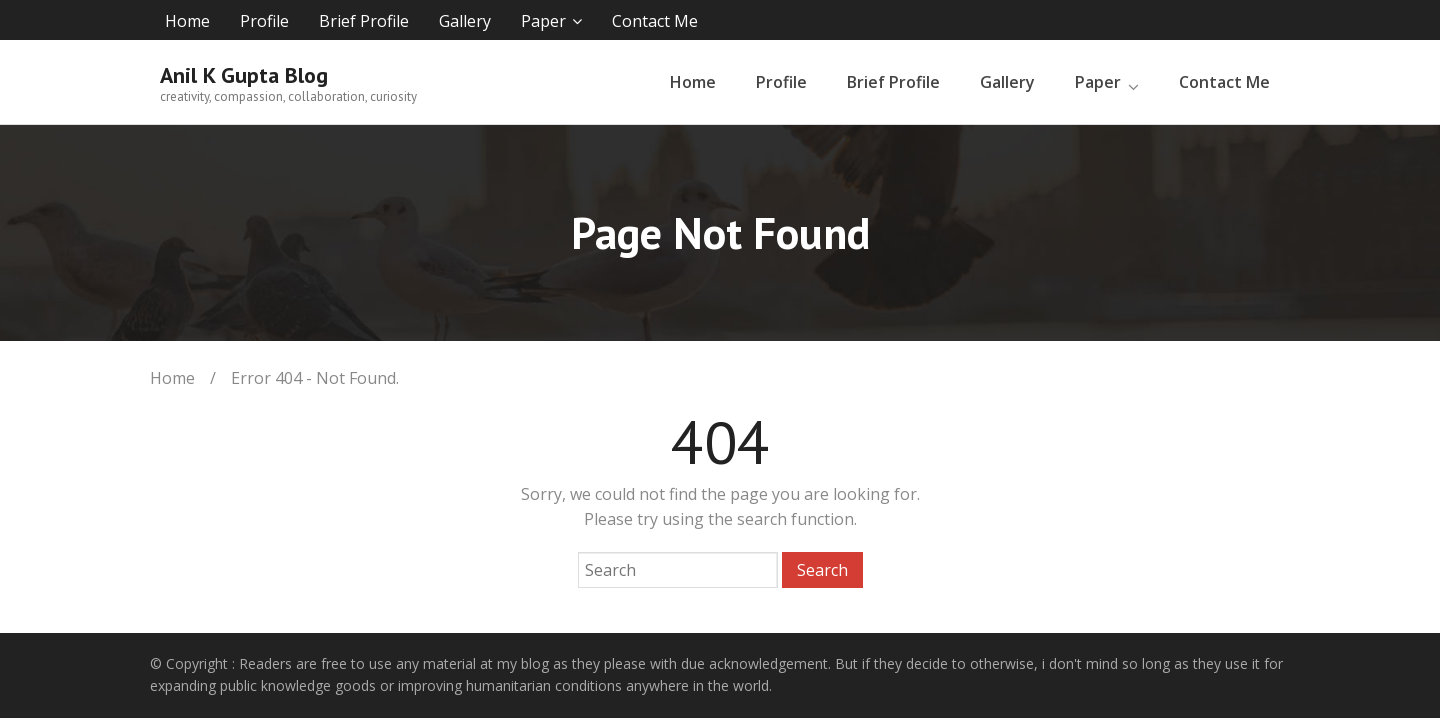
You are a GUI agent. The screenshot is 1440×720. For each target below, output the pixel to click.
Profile (264, 21)
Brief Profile (364, 21)
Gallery (465, 21)
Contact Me (655, 21)
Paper (543, 21)
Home (187, 21)
